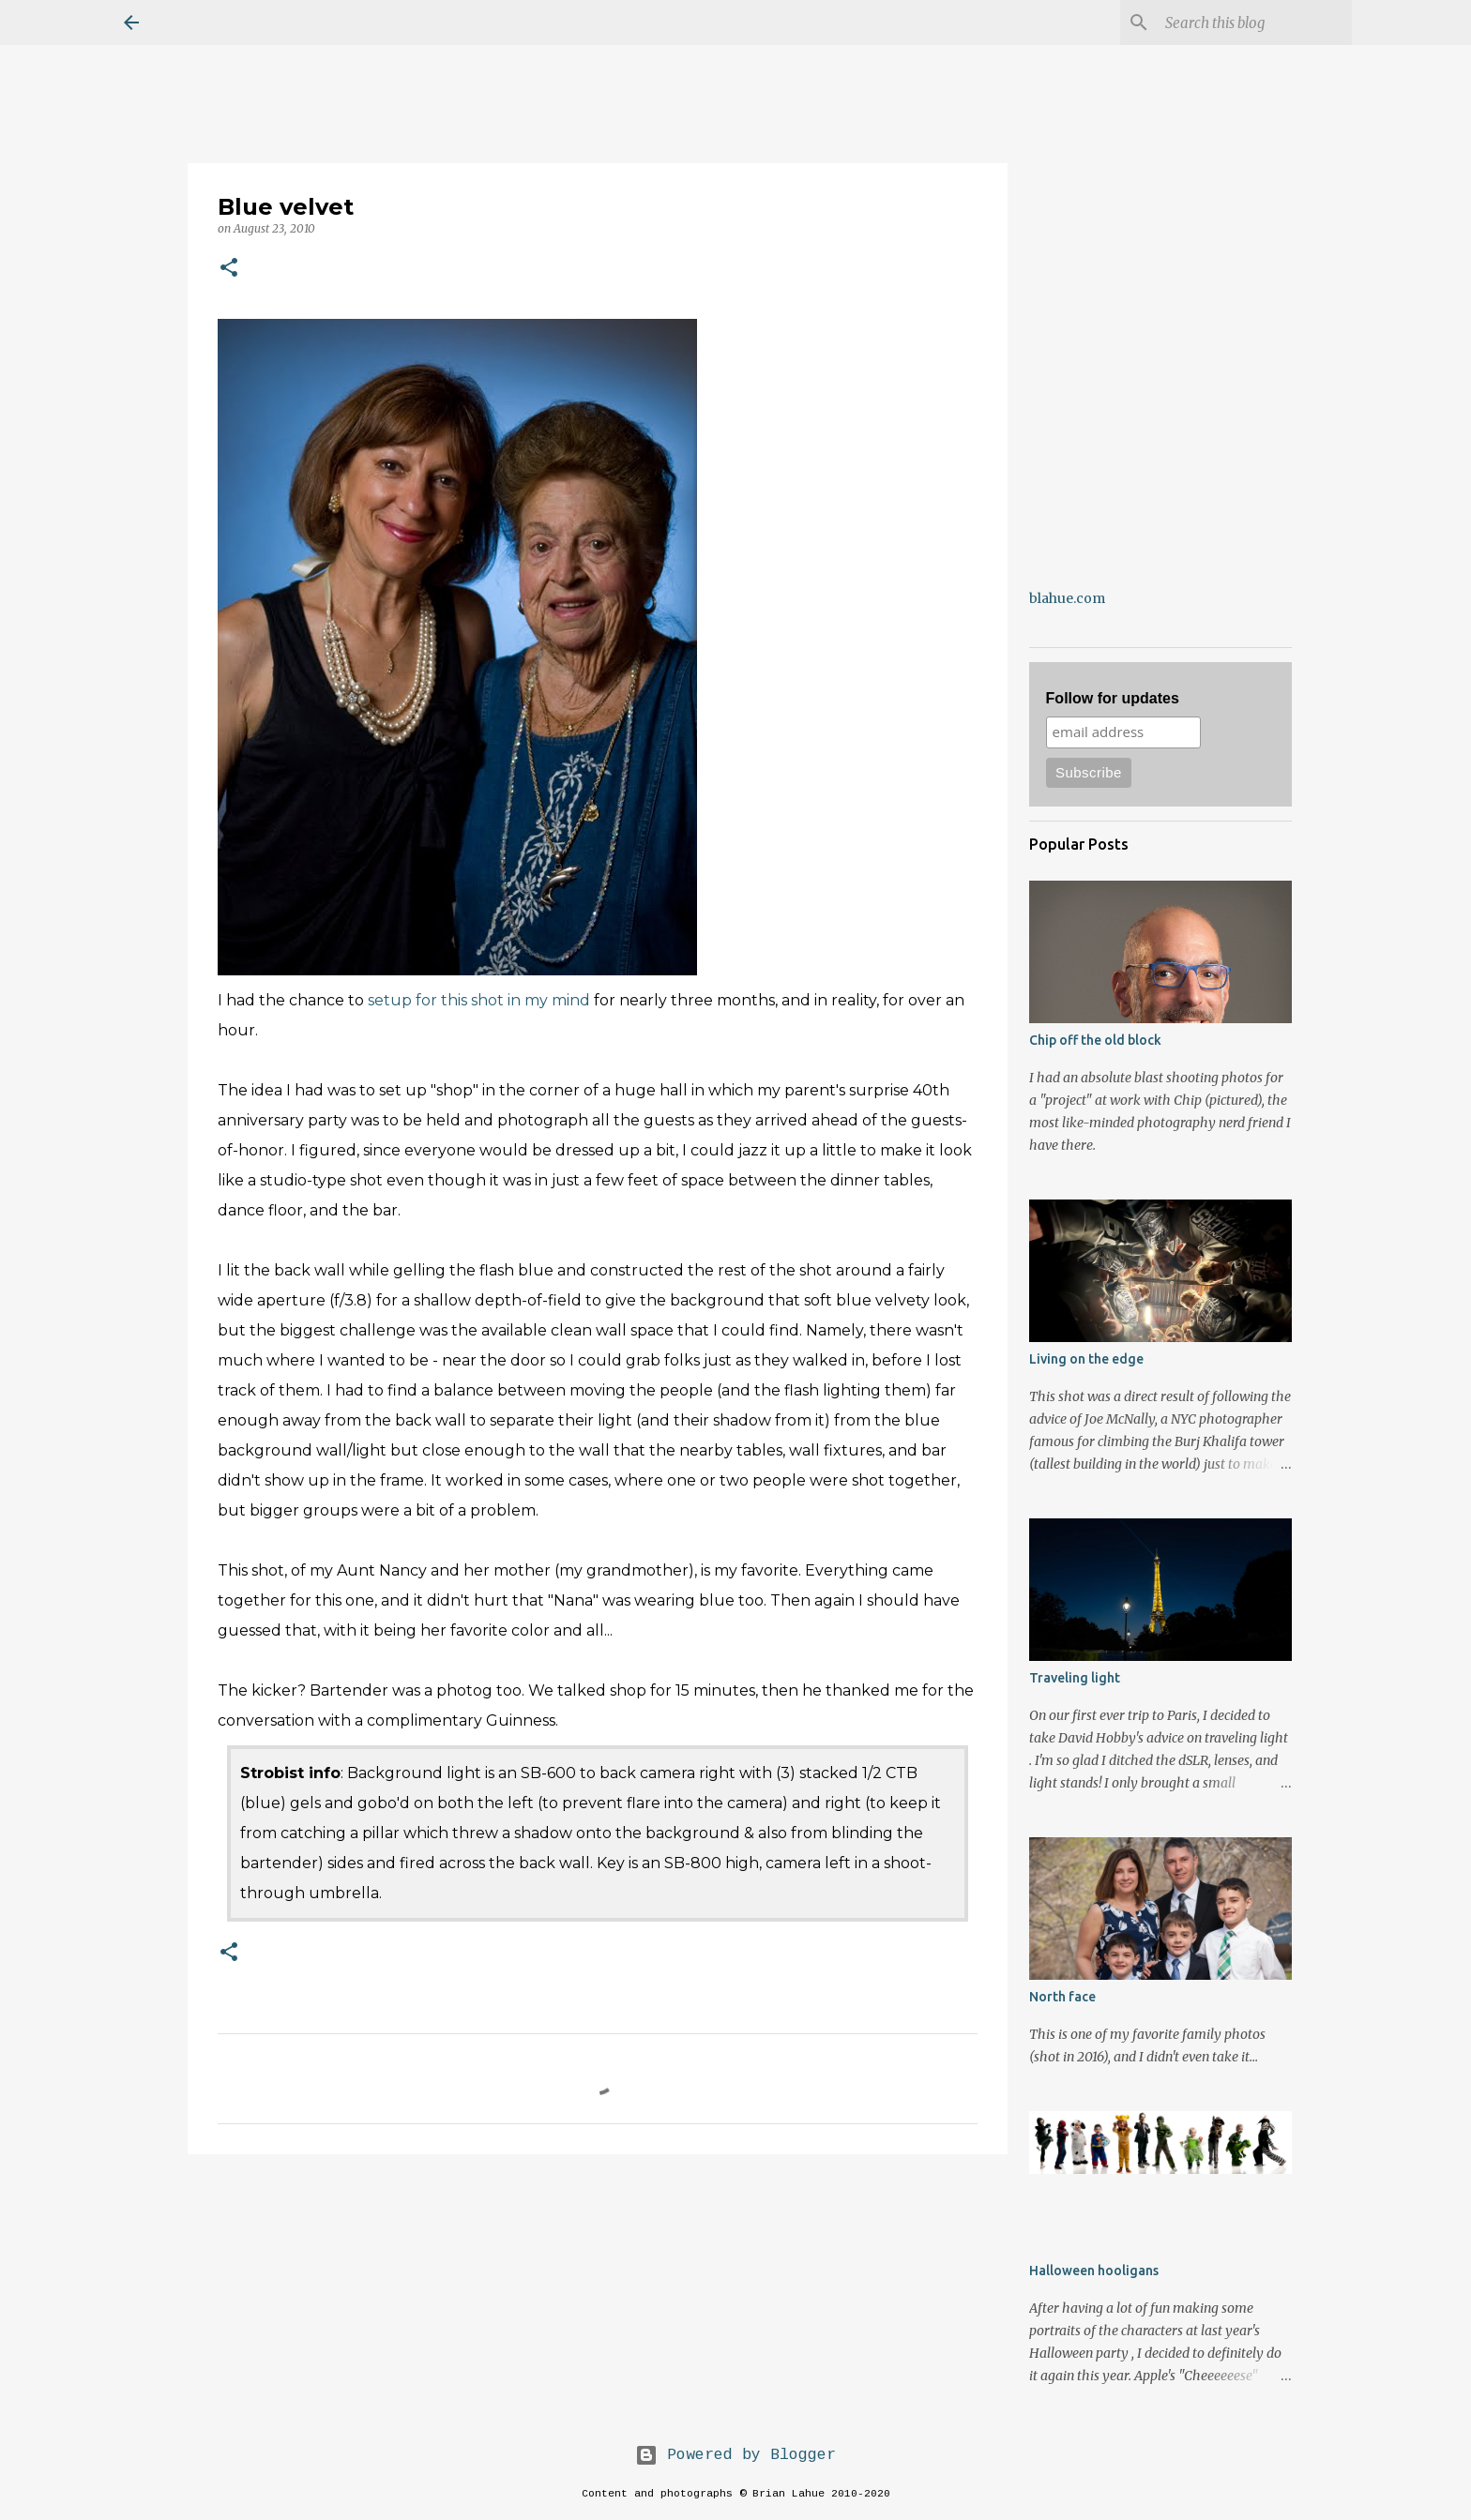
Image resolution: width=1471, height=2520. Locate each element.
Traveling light (1074, 1677)
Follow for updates (1112, 698)
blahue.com (1067, 598)
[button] (229, 268)
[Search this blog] (1253, 22)
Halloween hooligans (1094, 2270)
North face (1062, 1996)
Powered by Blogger (735, 2455)
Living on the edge (1086, 1358)
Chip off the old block (1095, 1040)
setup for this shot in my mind (479, 1000)
